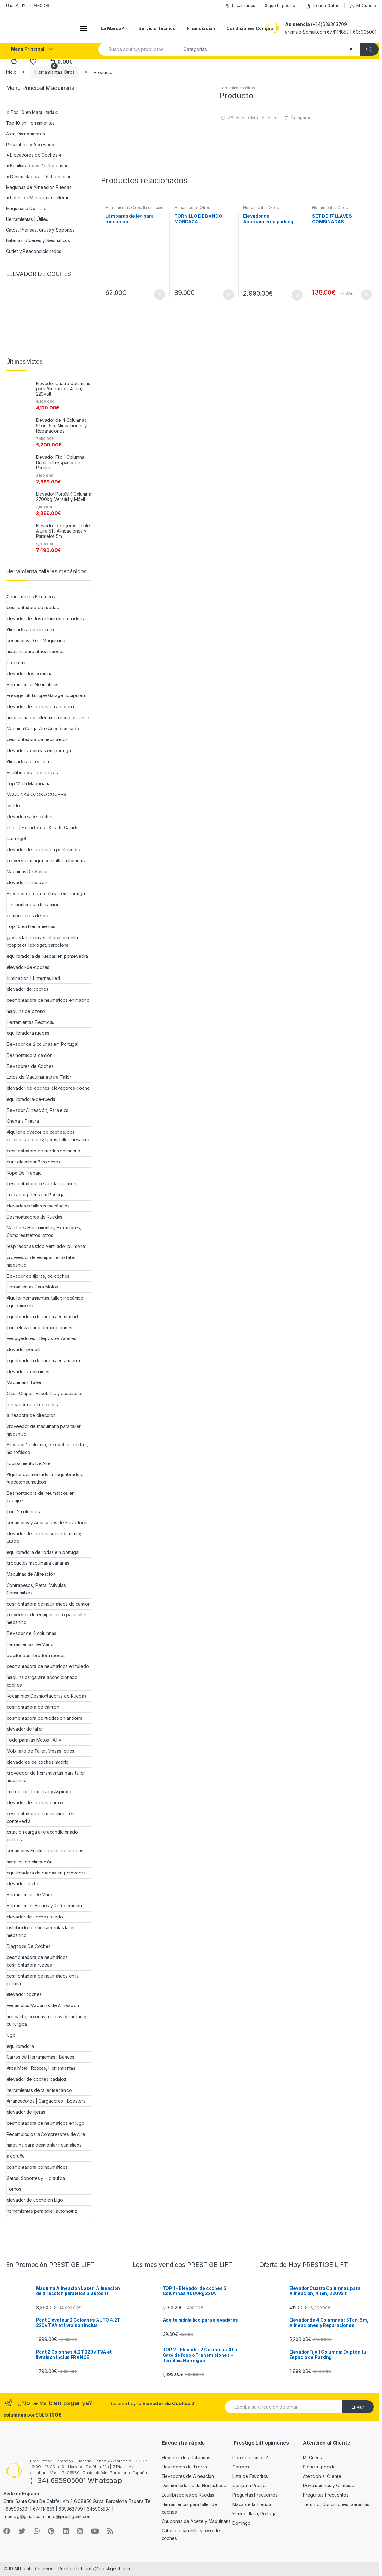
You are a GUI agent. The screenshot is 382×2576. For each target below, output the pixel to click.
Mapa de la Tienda (251, 2504)
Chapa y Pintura (23, 1121)
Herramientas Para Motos (32, 1286)
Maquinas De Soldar (27, 871)
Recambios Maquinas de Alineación (43, 2005)
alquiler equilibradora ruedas (36, 1655)
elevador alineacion (27, 882)
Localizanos (240, 5)
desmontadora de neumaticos (37, 739)
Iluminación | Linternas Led (33, 978)
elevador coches (24, 1994)
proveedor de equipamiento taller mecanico (41, 1261)
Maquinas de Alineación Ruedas (39, 187)
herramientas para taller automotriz (42, 2211)
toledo (13, 805)
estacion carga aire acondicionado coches (42, 1835)
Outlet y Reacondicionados (34, 251)
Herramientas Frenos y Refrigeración (44, 1905)
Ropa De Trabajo (24, 1173)
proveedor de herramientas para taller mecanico (46, 1776)
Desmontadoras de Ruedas (35, 1216)
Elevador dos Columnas (186, 2457)
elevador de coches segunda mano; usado (44, 1537)
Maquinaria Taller (24, 1382)
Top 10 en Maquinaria (29, 783)
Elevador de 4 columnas (31, 1633)
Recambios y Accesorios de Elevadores (48, 1522)
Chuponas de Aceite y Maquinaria (196, 2521)
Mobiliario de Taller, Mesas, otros (40, 1751)
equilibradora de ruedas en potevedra (46, 1872)
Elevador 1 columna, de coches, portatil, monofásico (47, 1448)
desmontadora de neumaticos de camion (49, 1603)
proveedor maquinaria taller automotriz (46, 860)
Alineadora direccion (28, 761)
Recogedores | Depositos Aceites (42, 1338)
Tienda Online (322, 5)
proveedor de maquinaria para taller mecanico (44, 1430)
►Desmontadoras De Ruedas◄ (38, 176)
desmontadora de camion (33, 1707)
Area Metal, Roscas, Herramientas (41, 2068)
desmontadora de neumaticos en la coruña (43, 1979)
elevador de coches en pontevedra (44, 849)
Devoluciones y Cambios (328, 2485)
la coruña (16, 662)
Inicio (11, 72)
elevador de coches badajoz (36, 2079)
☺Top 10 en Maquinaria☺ (32, 112)
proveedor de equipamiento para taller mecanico (47, 1618)
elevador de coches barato (35, 1802)
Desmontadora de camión (33, 904)
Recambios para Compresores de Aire (46, 2134)
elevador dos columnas (31, 673)
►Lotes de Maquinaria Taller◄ (37, 197)
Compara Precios (250, 2485)
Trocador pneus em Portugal (36, 1194)
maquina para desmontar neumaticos (44, 2145)
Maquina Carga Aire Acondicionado (43, 728)
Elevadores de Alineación (188, 2476)
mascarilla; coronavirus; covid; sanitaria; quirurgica (46, 2020)
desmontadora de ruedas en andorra (45, 1718)
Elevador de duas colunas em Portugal (46, 893)
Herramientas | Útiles (27, 219)
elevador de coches (27, 989)
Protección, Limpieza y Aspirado (40, 1791)
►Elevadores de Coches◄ (34, 155)
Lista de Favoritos (250, 2476)
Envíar (358, 2407)
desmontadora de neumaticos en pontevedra (40, 1817)
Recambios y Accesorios (31, 144)
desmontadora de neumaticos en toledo (48, 1666)
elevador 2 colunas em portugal (39, 750)
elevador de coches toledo (35, 1916)
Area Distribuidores (25, 133)
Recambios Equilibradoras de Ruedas (45, 1850)
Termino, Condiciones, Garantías (336, 2504)
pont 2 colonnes (23, 1511)
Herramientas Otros (55, 72)
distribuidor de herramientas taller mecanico (41, 1931)
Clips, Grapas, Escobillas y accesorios (45, 1393)
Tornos (14, 2189)
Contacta (241, 2466)
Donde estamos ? (250, 2457)
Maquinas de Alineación (31, 1574)
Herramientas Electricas (30, 1022)
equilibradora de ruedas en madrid (42, 1316)
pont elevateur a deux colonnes (39, 1327)
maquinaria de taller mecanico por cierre (48, 717)
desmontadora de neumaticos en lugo (46, 2123)
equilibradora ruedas (28, 1033)
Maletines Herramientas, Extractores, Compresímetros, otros (44, 1231)
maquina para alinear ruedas (36, 651)
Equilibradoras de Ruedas (188, 2495)
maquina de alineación (30, 1861)
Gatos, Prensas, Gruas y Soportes (40, 230)
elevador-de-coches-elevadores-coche (48, 1088)
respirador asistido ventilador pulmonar (47, 1246)
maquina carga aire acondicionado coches (42, 1681)
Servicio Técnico (157, 28)
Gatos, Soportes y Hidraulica (36, 2178)
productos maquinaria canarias (38, 1563)
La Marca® (113, 28)
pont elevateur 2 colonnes (34, 1161)
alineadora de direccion (31, 1415)
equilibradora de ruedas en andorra (43, 1360)
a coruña (16, 2156)
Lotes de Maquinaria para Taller (39, 1077)
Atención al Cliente (322, 2476)
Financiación (201, 28)
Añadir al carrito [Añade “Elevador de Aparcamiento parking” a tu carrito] (297, 295)
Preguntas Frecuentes (255, 2495)
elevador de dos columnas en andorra (46, 618)
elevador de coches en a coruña (40, 706)
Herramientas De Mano (30, 1644)
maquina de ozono (26, 1011)
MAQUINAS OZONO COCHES (36, 794)
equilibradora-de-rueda (31, 1099)
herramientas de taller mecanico (39, 2090)
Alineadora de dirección (31, 629)
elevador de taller (25, 1728)
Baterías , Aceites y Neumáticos (38, 240)
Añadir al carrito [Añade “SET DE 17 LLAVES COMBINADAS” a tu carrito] (366, 294)
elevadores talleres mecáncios (38, 1205)
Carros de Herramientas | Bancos (41, 2057)
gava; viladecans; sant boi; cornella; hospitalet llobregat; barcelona (43, 941)
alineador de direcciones (32, 1404)
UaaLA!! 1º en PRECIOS (27, 5)
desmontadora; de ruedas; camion (42, 1183)
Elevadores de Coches (30, 1066)
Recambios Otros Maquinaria (36, 640)
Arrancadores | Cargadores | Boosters (46, 2101)
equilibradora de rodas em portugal (43, 1552)
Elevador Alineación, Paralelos (38, 1110)
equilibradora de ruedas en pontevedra (47, 956)
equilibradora (20, 2046)
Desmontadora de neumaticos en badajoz (41, 1496)
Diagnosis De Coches (29, 1946)
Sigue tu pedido (280, 5)
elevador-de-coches (28, 967)
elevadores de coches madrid (38, 1762)
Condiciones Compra (249, 28)
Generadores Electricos (31, 596)
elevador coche (23, 1883)
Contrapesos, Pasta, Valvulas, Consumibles (37, 1588)
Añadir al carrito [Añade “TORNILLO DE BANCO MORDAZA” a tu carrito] (228, 294)
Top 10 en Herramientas (30, 123)
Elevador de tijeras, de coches (38, 1276)
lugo (11, 2035)
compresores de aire (28, 915)
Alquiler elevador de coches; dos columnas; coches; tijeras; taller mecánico (49, 1135)
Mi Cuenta (362, 5)
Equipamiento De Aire (29, 1463)
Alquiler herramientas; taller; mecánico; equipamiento (45, 1301)
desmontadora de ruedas (33, 607)
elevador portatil (24, 1349)
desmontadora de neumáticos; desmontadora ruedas (38, 1961)
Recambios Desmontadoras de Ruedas (46, 1696)
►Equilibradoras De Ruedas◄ (37, 165)
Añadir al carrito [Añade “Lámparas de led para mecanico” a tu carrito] (159, 294)
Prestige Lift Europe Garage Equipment (46, 695)
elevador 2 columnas (28, 1371)
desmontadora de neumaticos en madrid (48, 1000)
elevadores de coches (30, 816)
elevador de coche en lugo (35, 2200)
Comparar (300, 117)
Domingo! (16, 838)
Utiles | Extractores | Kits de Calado (43, 827)
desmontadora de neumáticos (37, 2167)
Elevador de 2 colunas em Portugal (42, 1044)
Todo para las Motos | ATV (34, 1740)
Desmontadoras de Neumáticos (194, 2485)
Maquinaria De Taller (27, 208)
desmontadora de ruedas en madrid (44, 1150)
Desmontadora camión (30, 1055)
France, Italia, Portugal (255, 2513)
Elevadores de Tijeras (184, 2466)
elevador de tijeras (26, 2112)
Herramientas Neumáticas (33, 684)
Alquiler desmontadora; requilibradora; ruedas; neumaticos (46, 1478)
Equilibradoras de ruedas (32, 772)
